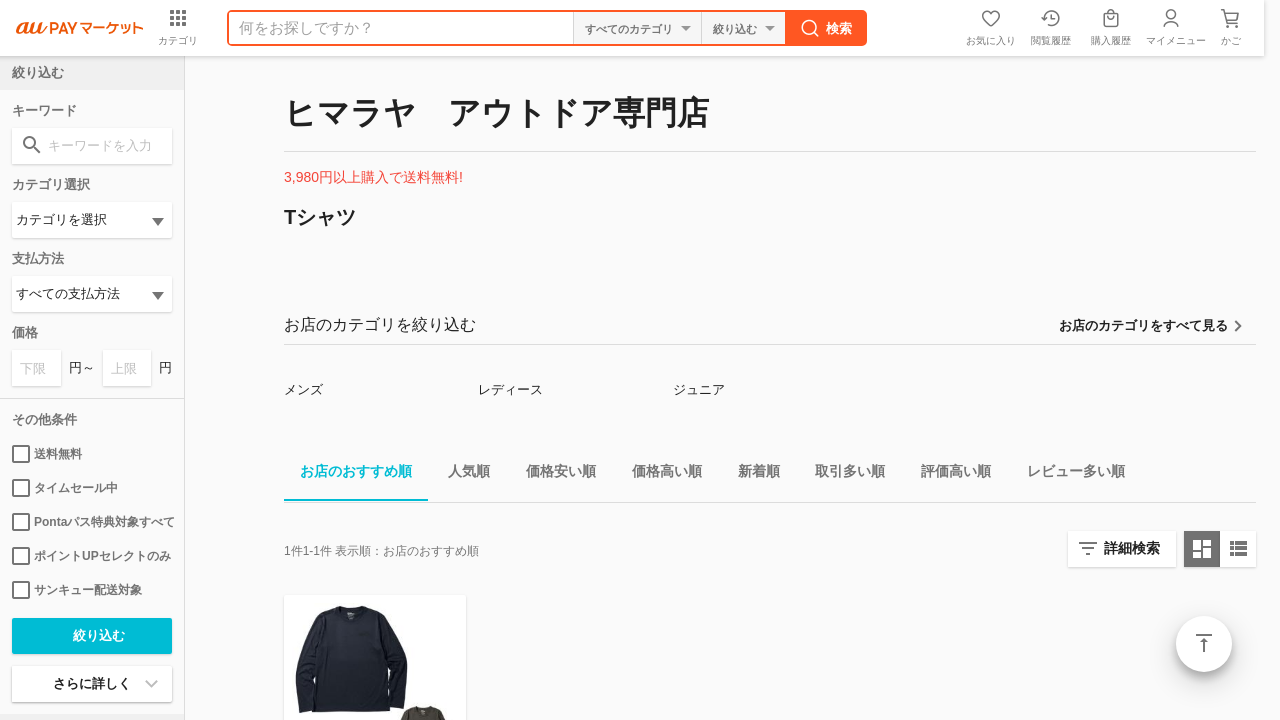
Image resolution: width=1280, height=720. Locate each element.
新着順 (751, 474)
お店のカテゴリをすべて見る (1143, 325)
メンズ (303, 389)
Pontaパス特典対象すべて (92, 522)
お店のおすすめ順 (348, 474)
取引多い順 (842, 474)
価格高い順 (659, 474)
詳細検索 (1132, 548)
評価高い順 (948, 474)
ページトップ (1204, 644)
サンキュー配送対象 (77, 590)
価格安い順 (553, 474)
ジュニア (699, 389)
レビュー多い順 (1068, 474)
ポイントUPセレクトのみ (91, 556)
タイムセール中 (65, 488)
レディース (510, 389)
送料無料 (47, 454)
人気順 (461, 474)
